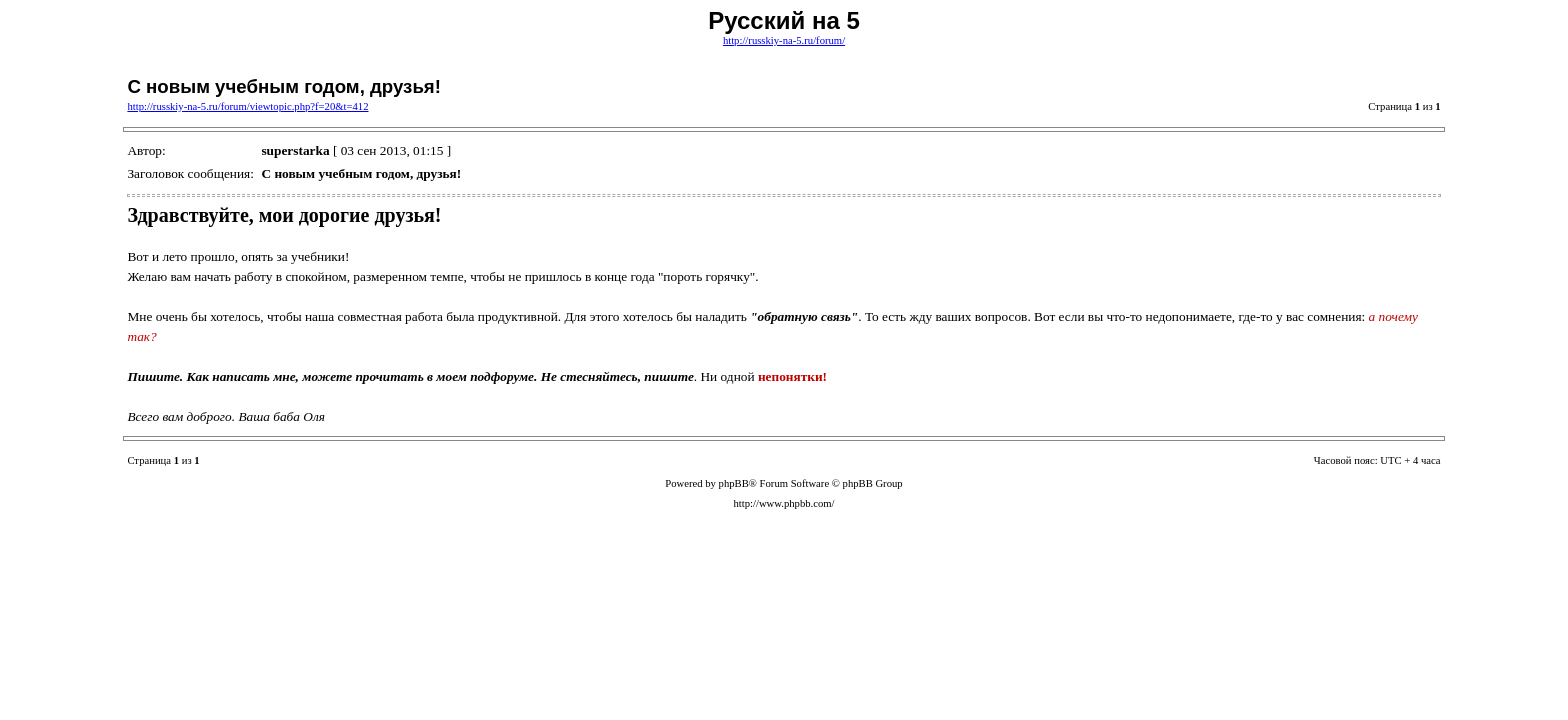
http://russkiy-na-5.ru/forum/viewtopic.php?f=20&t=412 (247, 106)
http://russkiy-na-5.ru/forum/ (784, 40)
